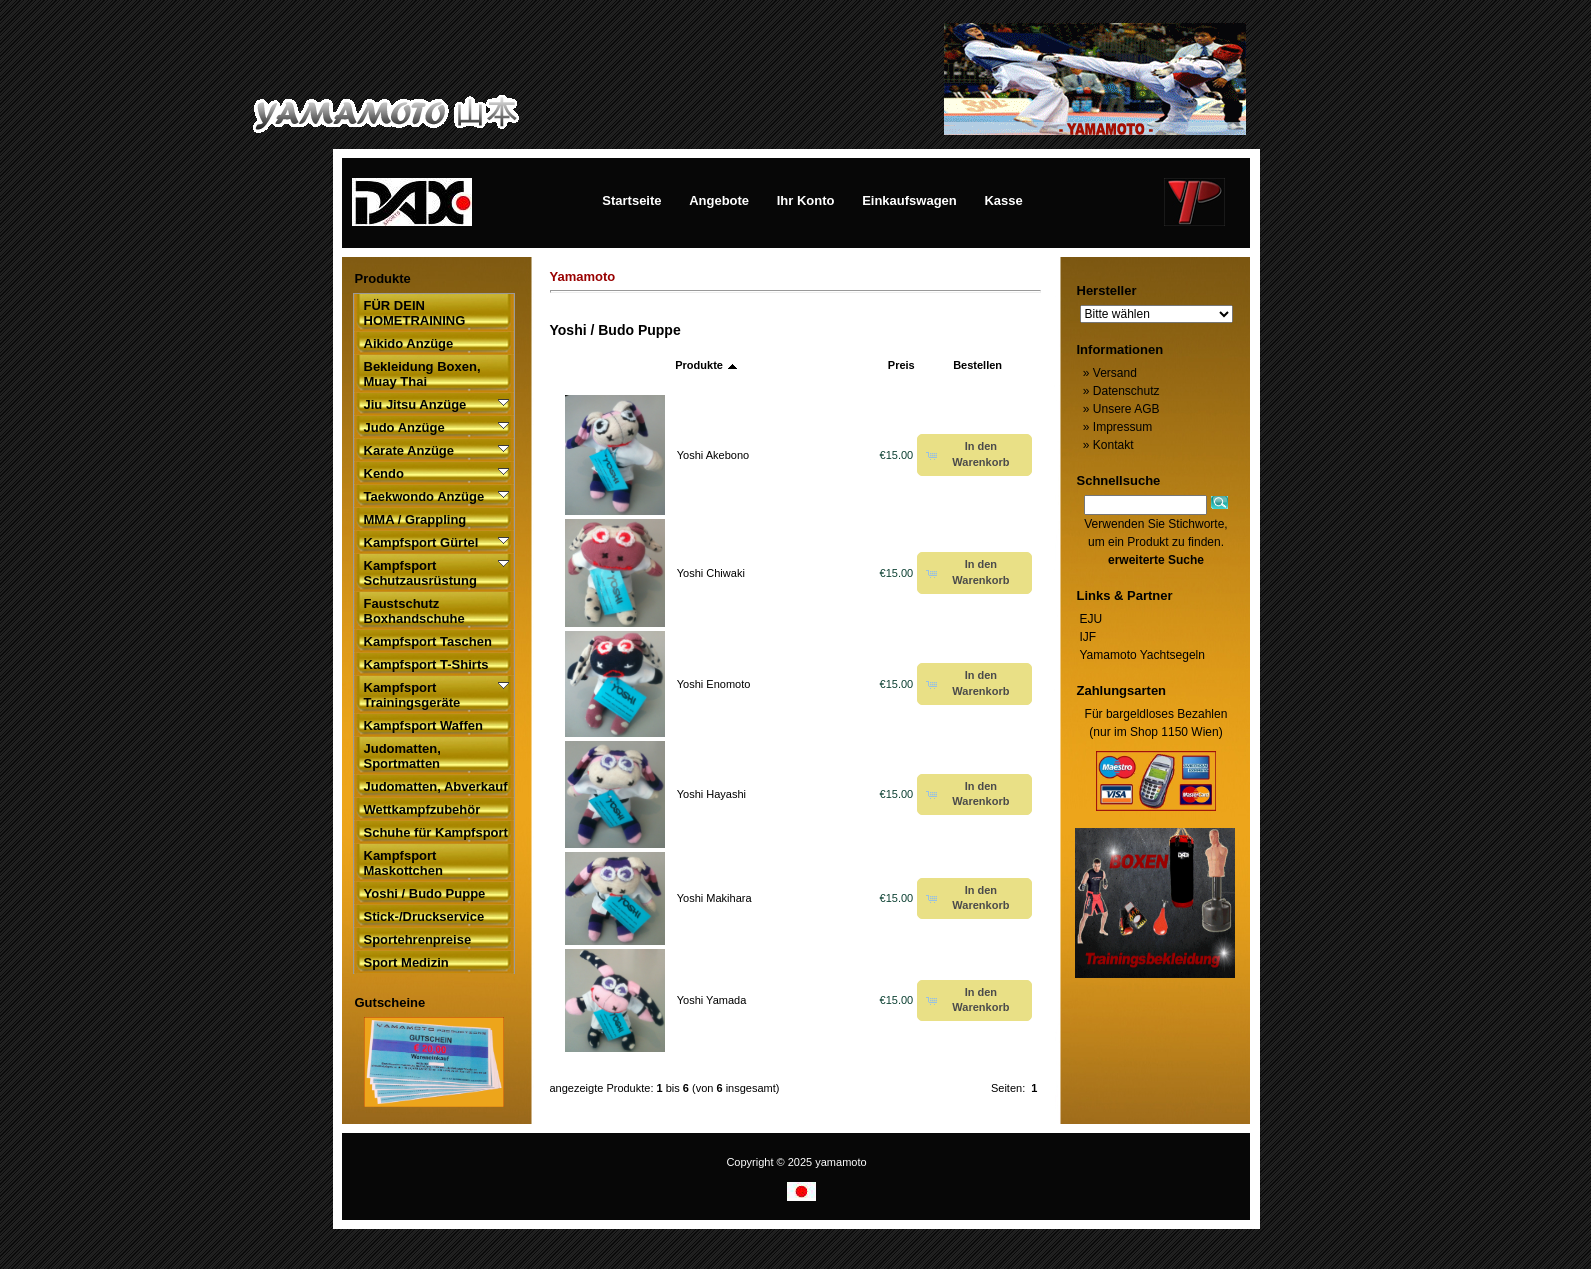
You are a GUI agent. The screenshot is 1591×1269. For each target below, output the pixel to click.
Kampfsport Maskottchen (403, 863)
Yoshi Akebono (713, 455)
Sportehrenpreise (418, 939)
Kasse (1003, 200)
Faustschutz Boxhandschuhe (414, 611)
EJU (1091, 619)
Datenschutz (1120, 391)
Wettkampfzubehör (422, 809)
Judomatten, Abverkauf (436, 786)
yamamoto (840, 1162)
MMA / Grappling (415, 519)
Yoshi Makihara (714, 898)
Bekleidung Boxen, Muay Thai (422, 374)
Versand (1108, 373)
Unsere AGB (1120, 409)
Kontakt (1107, 445)
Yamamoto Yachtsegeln (1142, 655)
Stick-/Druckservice (424, 916)
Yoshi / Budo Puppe (425, 893)
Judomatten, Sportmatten (402, 756)
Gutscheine (390, 1002)
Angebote (719, 200)
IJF (1088, 637)
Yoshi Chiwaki (711, 573)
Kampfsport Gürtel (421, 542)
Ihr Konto (806, 200)
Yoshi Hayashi (711, 794)
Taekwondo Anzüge (424, 496)
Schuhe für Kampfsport (436, 832)
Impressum (1116, 427)
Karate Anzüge (409, 450)
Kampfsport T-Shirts (426, 664)
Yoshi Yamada (712, 1000)
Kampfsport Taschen (428, 641)
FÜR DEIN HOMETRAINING (415, 313)
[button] (974, 455)
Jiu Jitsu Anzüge (415, 404)
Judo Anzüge (404, 427)
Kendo (384, 473)
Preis (901, 365)
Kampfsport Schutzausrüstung (420, 573)
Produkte (706, 365)
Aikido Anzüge (409, 343)
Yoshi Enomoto (714, 684)
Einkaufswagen (909, 200)
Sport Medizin (406, 962)
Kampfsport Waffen (423, 725)
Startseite (631, 200)
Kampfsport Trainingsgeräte (412, 695)
